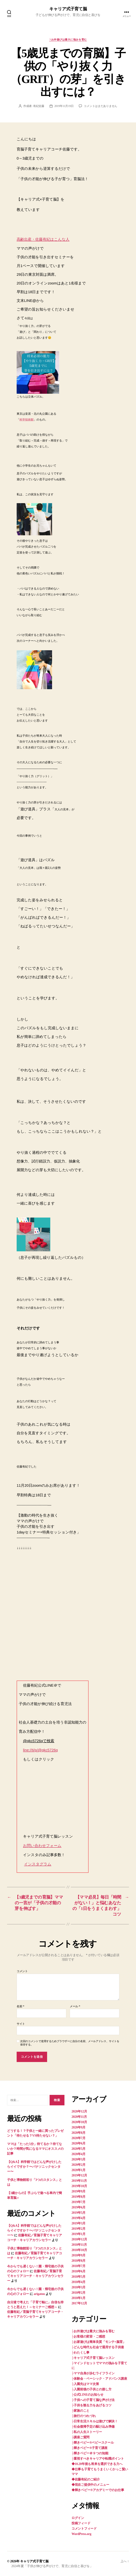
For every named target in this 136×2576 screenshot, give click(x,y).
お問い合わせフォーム (42, 1845)
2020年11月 (79, 2117)
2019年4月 (79, 2218)
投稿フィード (81, 2523)
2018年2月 (79, 2292)
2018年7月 (79, 2266)
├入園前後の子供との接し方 (91, 2389)
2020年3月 (79, 2159)
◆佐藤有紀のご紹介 (86, 2479)
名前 (20, 2006)
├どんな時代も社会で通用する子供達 (98, 2347)
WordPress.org (81, 2534)
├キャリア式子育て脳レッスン (93, 2358)
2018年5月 (79, 2276)
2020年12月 (79, 2111)
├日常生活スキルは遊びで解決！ (95, 2421)
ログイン (78, 2518)
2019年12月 (79, 2175)
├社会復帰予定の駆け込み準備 (93, 2426)
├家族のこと (80, 2410)
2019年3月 (79, 2223)
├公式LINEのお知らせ (87, 2394)
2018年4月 (79, 2282)
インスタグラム (37, 1864)
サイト (21, 2023)
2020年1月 (79, 2170)
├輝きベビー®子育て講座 (89, 2448)
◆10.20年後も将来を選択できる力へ (97, 2464)
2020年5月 (79, 2148)
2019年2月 (79, 2228)
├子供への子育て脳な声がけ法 (93, 2400)
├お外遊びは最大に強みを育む (68, 39)
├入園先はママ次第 (85, 2384)
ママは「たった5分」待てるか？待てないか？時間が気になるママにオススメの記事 (35, 2148)
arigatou (39, 2294)
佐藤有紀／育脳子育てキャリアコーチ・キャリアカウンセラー (35, 2275)
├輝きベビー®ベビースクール (93, 2442)
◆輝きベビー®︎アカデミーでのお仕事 (98, 2490)
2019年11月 (79, 2180)
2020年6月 (79, 2143)
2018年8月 (79, 2260)
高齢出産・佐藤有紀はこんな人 (43, 239)
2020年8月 (79, 2132)
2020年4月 (79, 2154)
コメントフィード (84, 2528)
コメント (22, 1971)
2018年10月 (79, 2250)
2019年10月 (79, 2186)
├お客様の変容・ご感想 (88, 2336)
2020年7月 (79, 2138)
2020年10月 (79, 2122)
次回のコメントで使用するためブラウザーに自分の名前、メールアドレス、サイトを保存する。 (69, 2043)
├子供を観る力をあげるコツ (91, 2405)
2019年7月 (79, 2202)
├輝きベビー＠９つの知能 (90, 2453)
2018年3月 (79, 2287)
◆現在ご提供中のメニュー (90, 2484)
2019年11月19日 (63, 105)
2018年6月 (79, 2271)
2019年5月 (79, 2212)
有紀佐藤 (38, 105)
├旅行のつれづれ (84, 2416)
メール (75, 2006)
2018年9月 (79, 2255)
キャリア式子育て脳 (68, 9)
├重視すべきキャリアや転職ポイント (98, 2458)
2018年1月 (79, 2298)
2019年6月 (79, 2207)
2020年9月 (79, 2127)
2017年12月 (79, 2303)
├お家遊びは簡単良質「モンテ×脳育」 (99, 2342)
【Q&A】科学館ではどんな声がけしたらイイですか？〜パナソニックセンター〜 (34, 2166)
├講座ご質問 (80, 2437)
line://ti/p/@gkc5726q (40, 1750)
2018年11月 (79, 2244)
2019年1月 (79, 2234)
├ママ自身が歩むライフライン (93, 2373)
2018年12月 (79, 2239)
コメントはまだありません (100, 105)
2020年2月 (79, 2164)
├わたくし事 (80, 2352)
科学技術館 (26, 419)
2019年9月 (79, 2191)
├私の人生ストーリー (87, 2432)
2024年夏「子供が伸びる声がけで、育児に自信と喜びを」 (52, 2566)
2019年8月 (79, 2196)
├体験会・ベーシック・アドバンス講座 (99, 2378)
